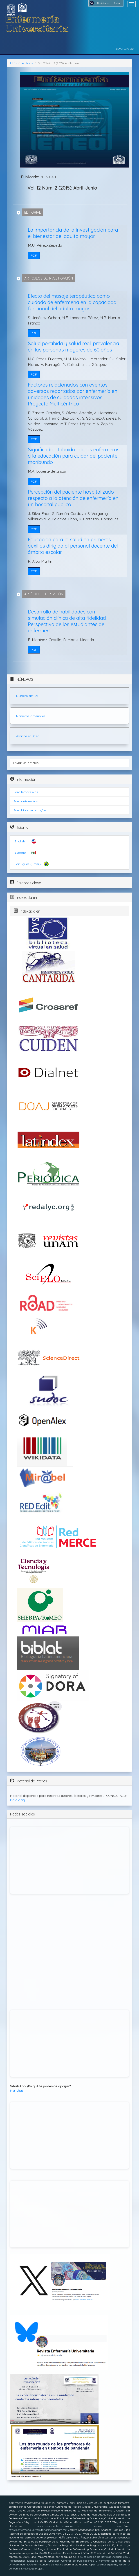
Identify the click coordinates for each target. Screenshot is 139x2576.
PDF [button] (34, 255)
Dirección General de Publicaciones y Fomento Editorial (85, 2560)
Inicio (13, 63)
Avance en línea (27, 736)
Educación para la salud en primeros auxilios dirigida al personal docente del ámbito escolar (73, 545)
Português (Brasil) (28, 864)
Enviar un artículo (26, 763)
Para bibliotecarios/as (29, 810)
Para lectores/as (25, 792)
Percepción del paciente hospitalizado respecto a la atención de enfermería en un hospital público (73, 498)
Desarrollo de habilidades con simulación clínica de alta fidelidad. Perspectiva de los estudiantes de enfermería (67, 621)
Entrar (117, 3)
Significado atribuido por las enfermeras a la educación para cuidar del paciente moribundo (73, 455)
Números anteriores (30, 716)
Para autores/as (25, 801)
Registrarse (103, 3)
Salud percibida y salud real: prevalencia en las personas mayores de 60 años (73, 346)
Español (21, 852)
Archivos (27, 63)
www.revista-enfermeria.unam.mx (58, 2526)
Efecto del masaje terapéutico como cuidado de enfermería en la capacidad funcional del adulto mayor (72, 302)
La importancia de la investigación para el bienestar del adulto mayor (73, 233)
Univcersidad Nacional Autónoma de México (36, 2564)
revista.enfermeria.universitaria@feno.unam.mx (38, 2529)
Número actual (27, 696)
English (20, 841)
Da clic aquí (18, 1800)
